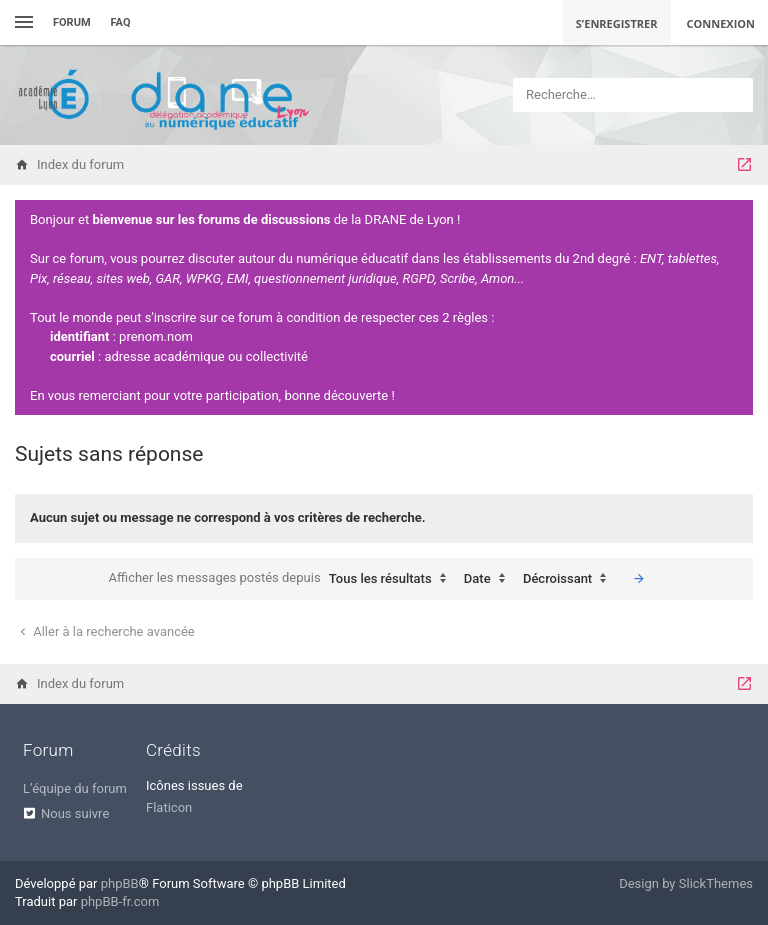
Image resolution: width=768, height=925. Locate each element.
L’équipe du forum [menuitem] (75, 788)
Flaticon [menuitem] (169, 807)
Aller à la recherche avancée (105, 631)
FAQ (121, 22)
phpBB (120, 883)
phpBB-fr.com (120, 901)
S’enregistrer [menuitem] (617, 23)
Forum (72, 22)
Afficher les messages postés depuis (282, 579)
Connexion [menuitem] (721, 23)
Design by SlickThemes (686, 883)
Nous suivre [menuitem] (75, 813)
